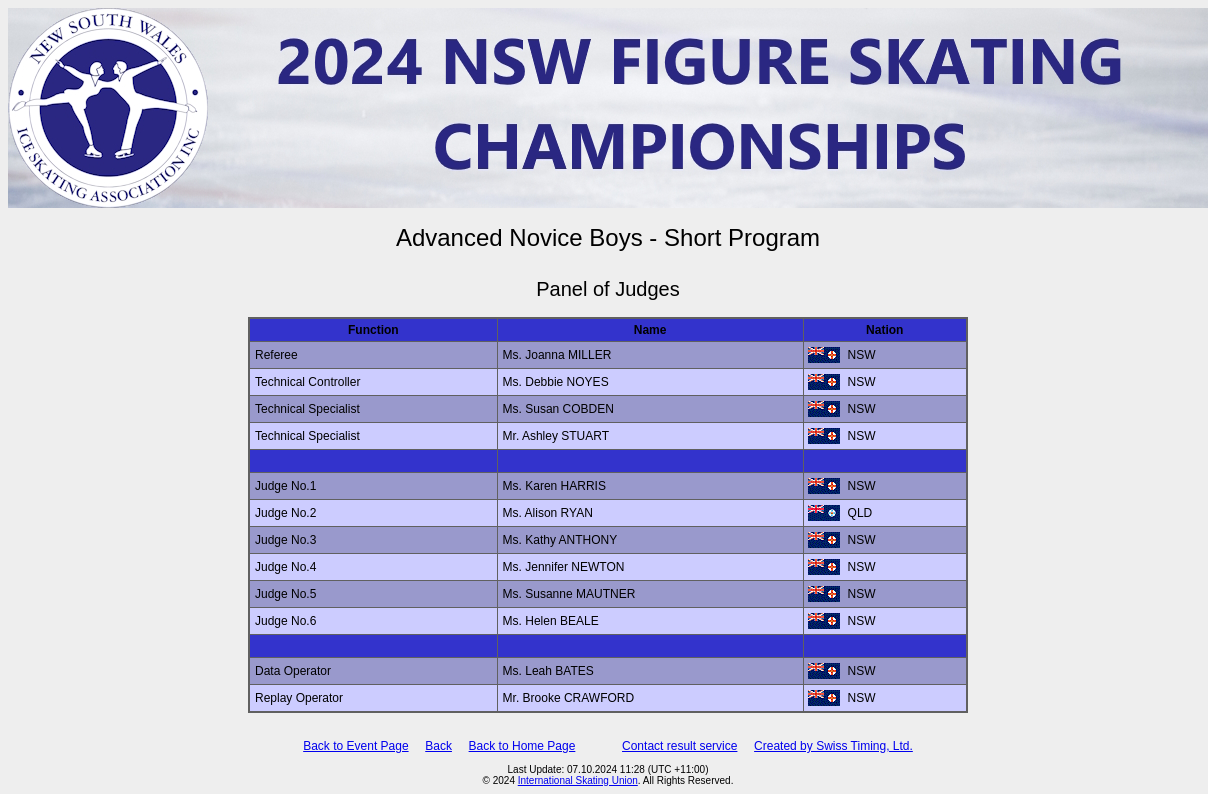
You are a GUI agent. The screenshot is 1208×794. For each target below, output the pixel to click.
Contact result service (679, 746)
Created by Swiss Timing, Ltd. (833, 746)
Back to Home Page (522, 746)
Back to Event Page (355, 746)
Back (438, 746)
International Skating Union (578, 780)
